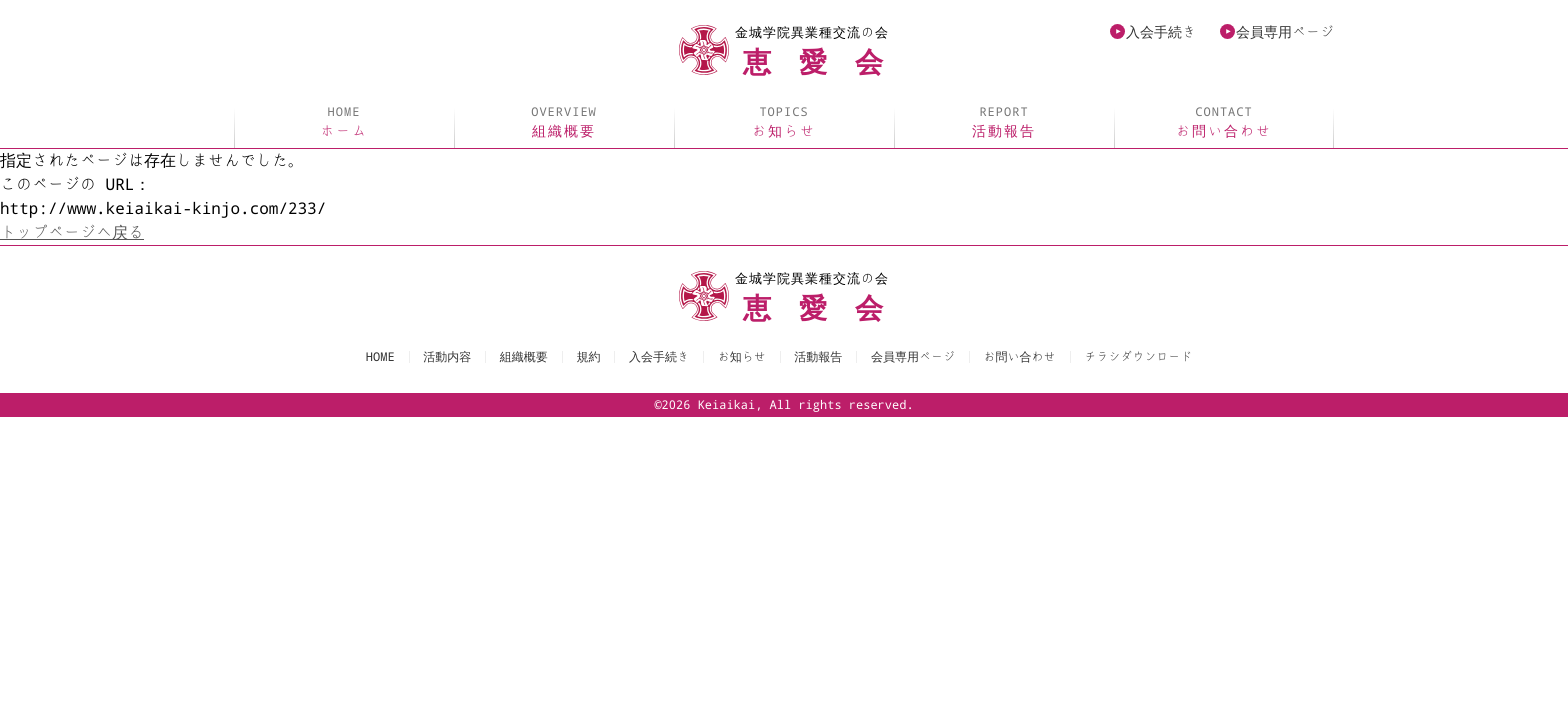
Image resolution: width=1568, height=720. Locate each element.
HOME (380, 357)
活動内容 (447, 357)
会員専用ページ (1285, 31)
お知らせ (784, 122)
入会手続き (1161, 31)
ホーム (344, 122)
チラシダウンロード (1138, 357)
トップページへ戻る (72, 232)
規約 (588, 357)
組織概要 (564, 122)
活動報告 (1004, 122)
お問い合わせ (1224, 122)
